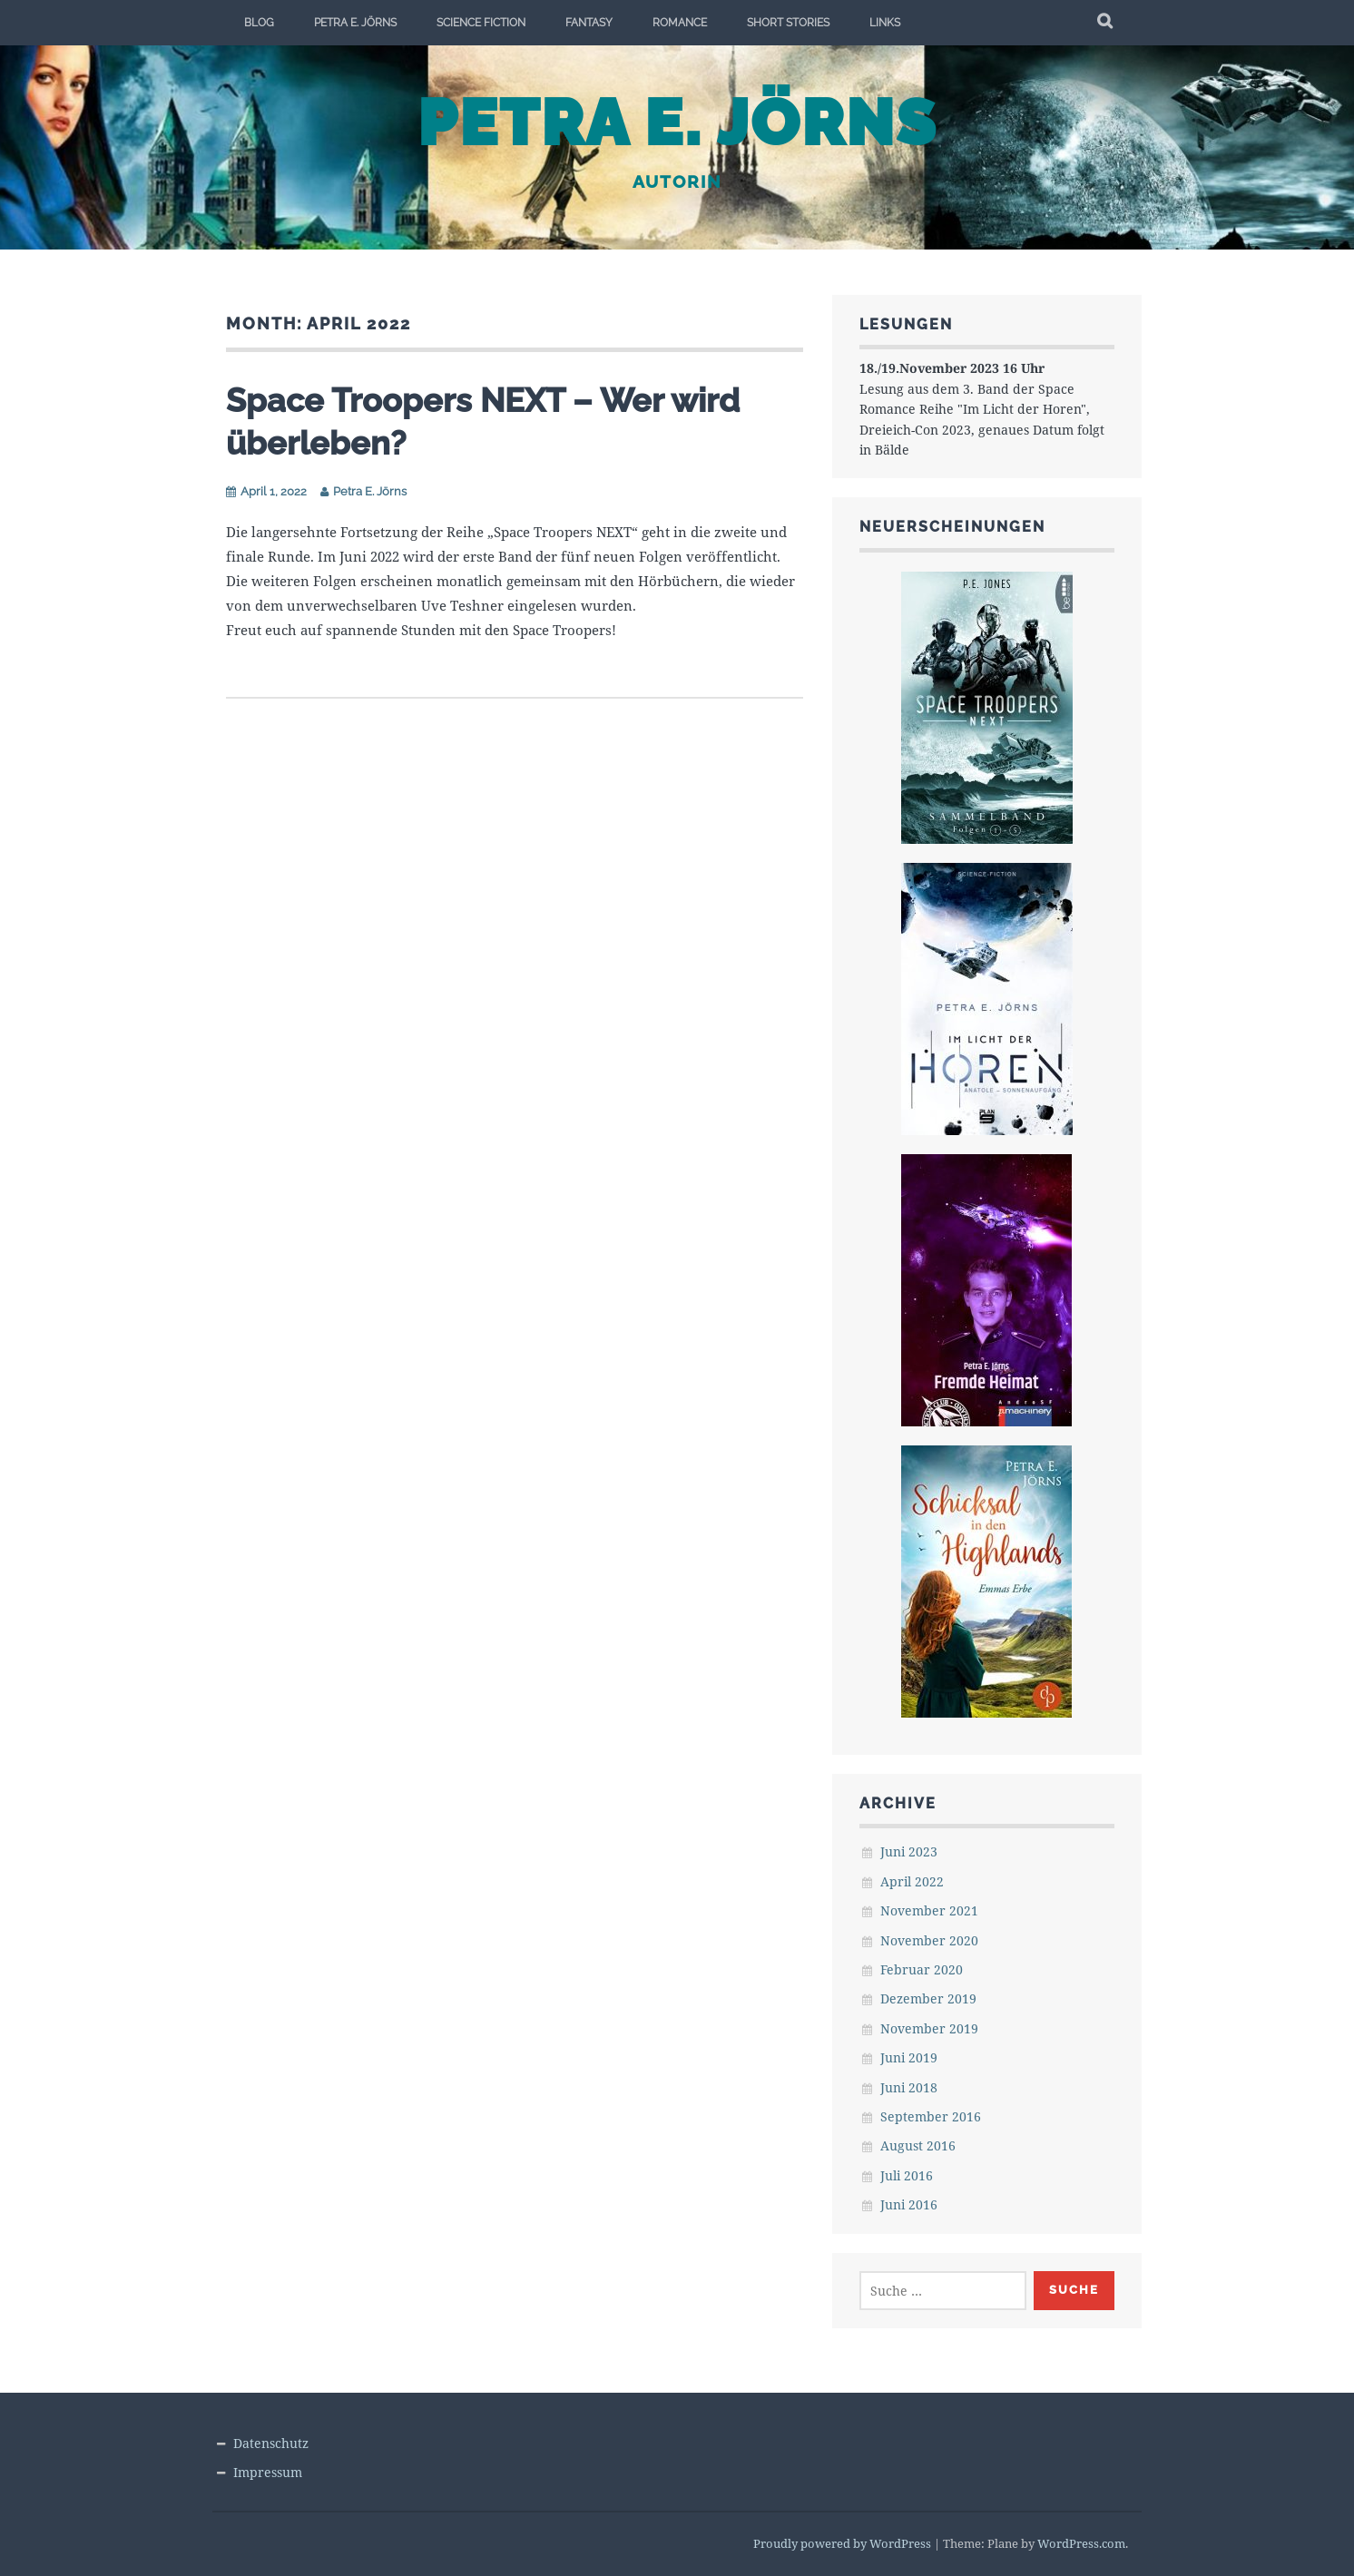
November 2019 (929, 2028)
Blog (259, 22)
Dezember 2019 (928, 1998)
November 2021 (929, 1910)
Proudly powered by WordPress (842, 2543)
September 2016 (930, 2116)
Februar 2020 (921, 1969)
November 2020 (929, 1940)
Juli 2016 (906, 2175)
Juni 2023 (908, 1851)
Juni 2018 (908, 2087)
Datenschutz (271, 2443)
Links (884, 22)
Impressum (267, 2472)
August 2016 (918, 2145)
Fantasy (589, 22)
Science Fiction (481, 22)
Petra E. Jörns (355, 22)
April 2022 (912, 1881)
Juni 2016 (908, 2204)
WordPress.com (1081, 2543)
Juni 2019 (908, 2057)
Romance (679, 22)
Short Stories (788, 22)
